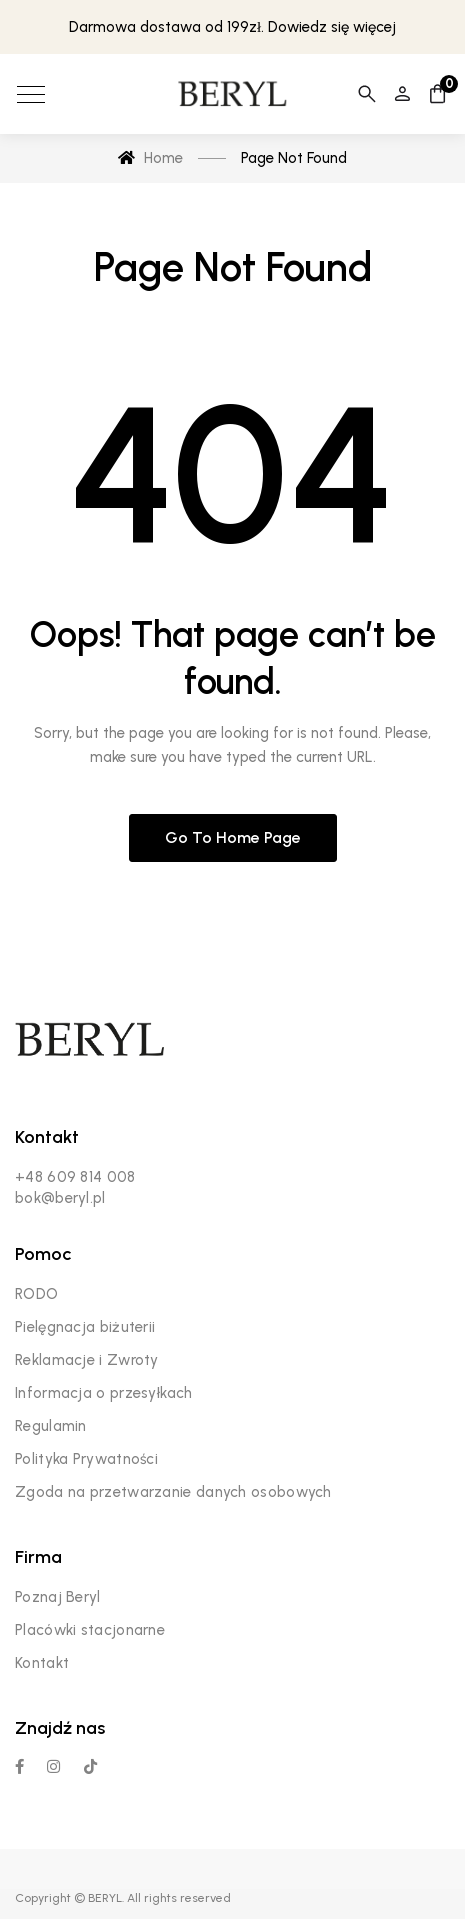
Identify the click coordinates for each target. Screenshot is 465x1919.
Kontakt (42, 1663)
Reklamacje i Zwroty (87, 1360)
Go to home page (233, 837)
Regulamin (51, 1426)
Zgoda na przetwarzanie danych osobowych (173, 1492)
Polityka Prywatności (86, 1459)
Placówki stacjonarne (90, 1630)
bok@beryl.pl (60, 1198)
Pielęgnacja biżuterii (85, 1327)
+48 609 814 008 (75, 1177)
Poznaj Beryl (58, 1597)
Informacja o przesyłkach (104, 1393)
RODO (36, 1294)
